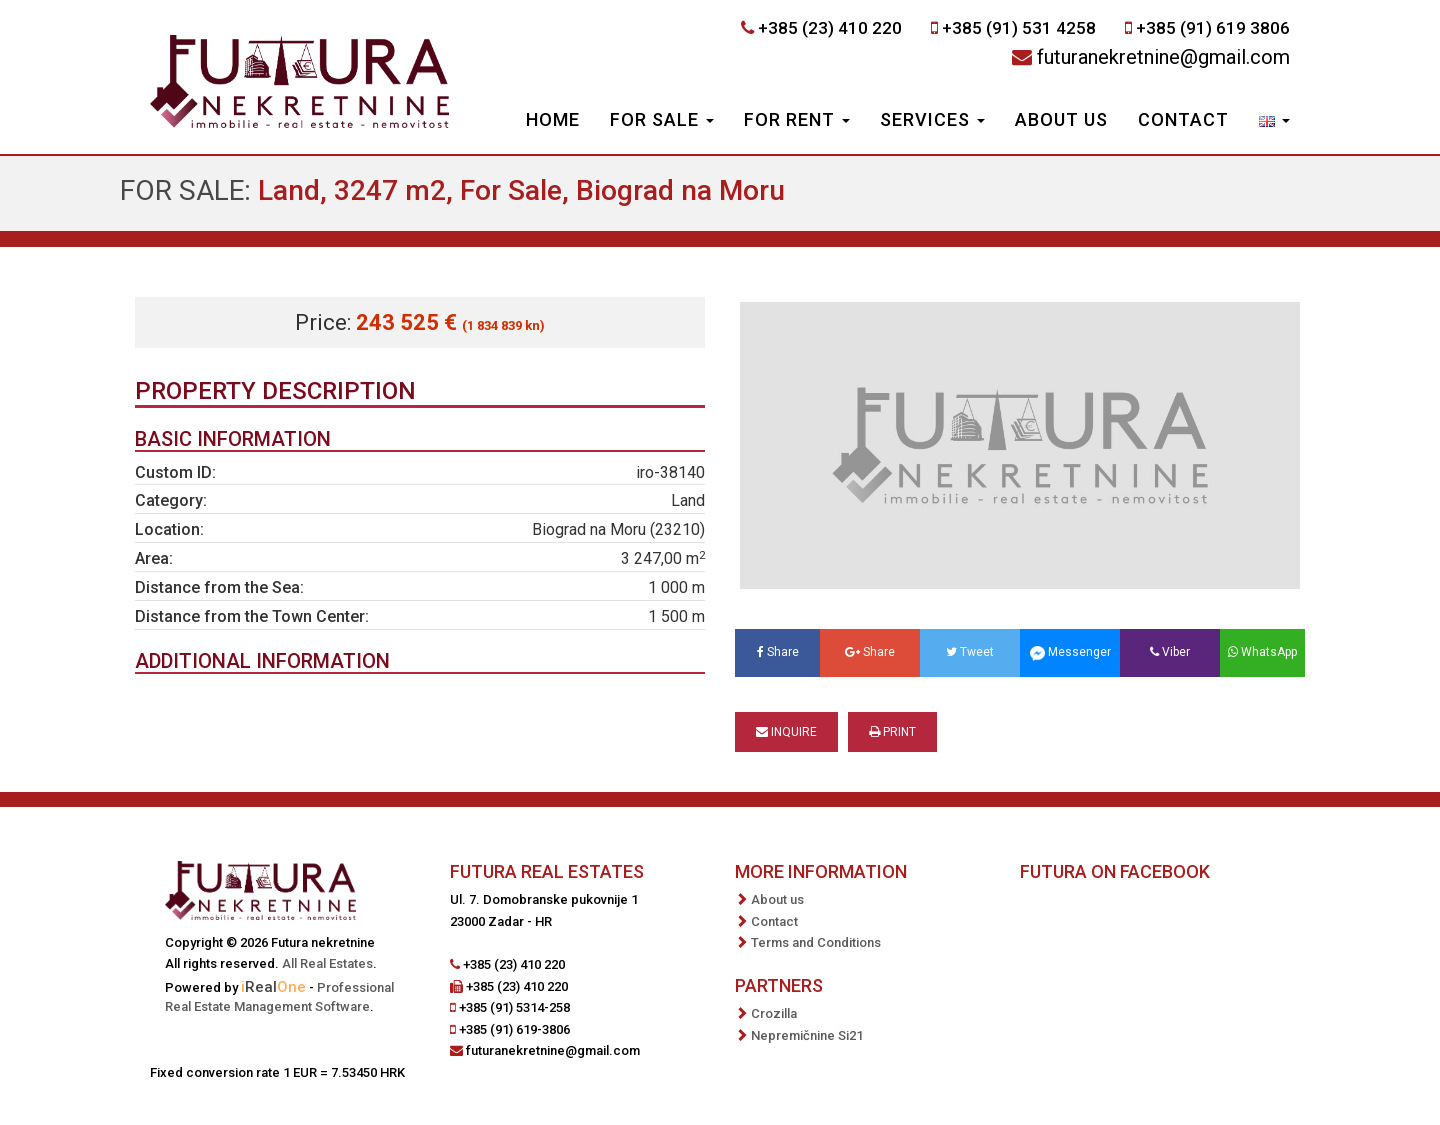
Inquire (786, 732)
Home (553, 119)
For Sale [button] (662, 119)
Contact (1183, 119)
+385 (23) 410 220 (830, 28)
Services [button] (932, 119)
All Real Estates (327, 963)
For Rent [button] (797, 119)
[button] (1274, 122)
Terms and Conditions (816, 942)
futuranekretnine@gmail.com (1163, 57)
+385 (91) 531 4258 (1019, 28)
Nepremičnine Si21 (807, 1035)
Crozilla (774, 1013)
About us (1061, 119)
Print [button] (892, 732)
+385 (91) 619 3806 (1213, 28)
